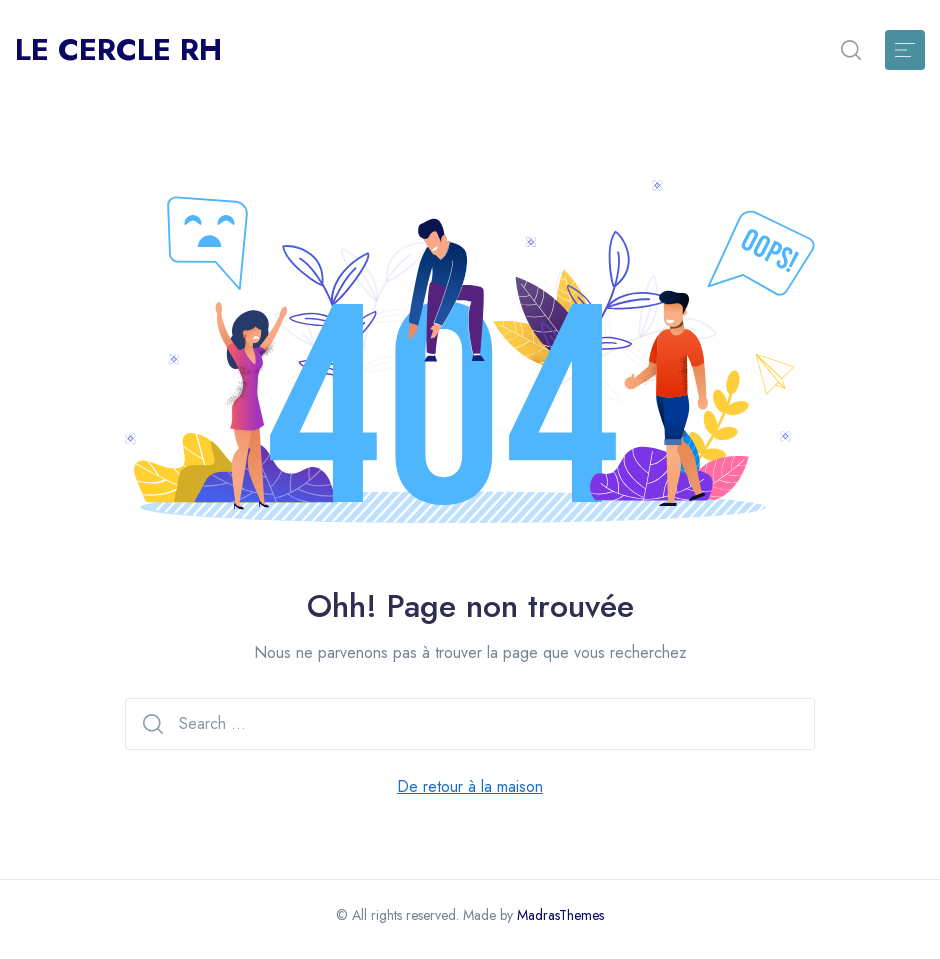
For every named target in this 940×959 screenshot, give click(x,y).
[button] (851, 50)
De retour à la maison (470, 786)
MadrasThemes (560, 915)
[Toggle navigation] (905, 50)
